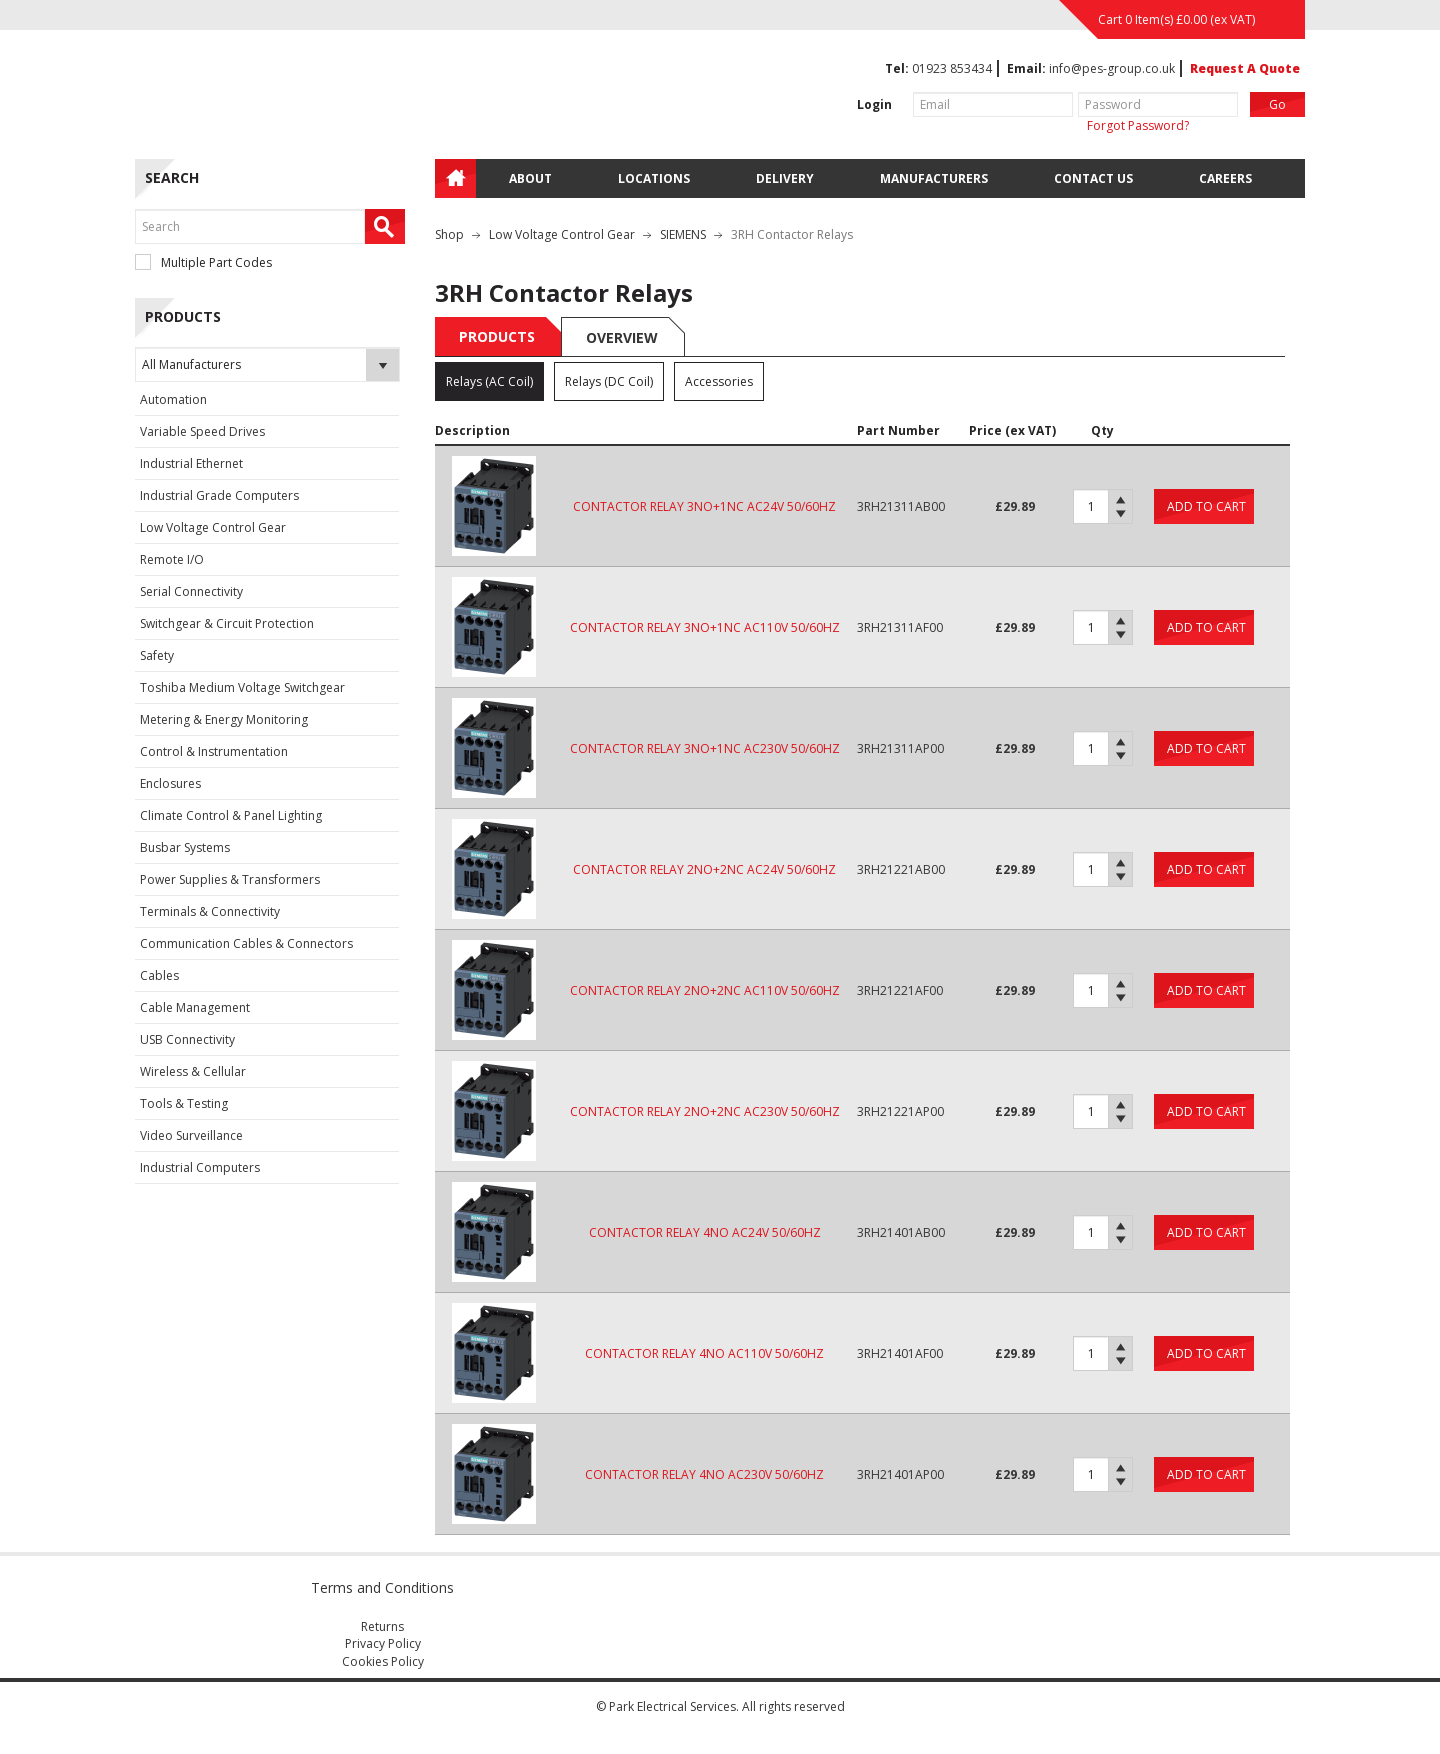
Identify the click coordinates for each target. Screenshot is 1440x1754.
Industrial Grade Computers (219, 495)
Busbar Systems (185, 847)
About (530, 178)
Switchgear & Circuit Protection (227, 623)
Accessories (719, 381)
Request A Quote (1245, 68)
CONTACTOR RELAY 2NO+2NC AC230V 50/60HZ (705, 1111)
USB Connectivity (187, 1039)
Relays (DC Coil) (609, 381)
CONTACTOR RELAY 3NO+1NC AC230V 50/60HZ (705, 748)
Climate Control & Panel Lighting (231, 815)
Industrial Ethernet (191, 463)
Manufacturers (934, 178)
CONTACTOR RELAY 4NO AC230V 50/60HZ (704, 1474)
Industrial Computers (200, 1167)
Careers (1225, 178)
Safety (157, 655)
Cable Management (195, 1007)
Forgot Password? (1138, 125)
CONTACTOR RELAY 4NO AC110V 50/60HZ (704, 1353)
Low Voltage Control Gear (213, 527)
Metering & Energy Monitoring (224, 719)
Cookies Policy (383, 1661)
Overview (622, 337)
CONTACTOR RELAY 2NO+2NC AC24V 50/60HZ (704, 869)
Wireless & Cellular (193, 1071)
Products (497, 336)
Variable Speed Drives (202, 431)
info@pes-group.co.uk (1112, 68)
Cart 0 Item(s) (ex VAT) (1176, 19)
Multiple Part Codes (203, 262)
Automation (173, 399)
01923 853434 (952, 68)
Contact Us (1093, 178)
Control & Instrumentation (214, 751)
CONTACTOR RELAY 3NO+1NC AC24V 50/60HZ (704, 506)
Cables (159, 975)
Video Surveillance (191, 1135)
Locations (654, 178)
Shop (449, 234)
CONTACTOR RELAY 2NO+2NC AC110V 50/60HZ (705, 990)
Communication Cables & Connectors (246, 943)
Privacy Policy (383, 1643)
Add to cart (1206, 506)
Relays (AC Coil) (489, 381)
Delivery (785, 178)
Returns (382, 1626)
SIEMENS (683, 234)
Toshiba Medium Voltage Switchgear (242, 687)
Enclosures (170, 783)
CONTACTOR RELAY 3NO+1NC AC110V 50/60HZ (705, 627)
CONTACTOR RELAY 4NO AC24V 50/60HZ (705, 1232)
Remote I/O (172, 559)
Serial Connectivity (191, 591)
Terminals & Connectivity (210, 911)
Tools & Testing (184, 1103)
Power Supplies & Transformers (230, 879)
